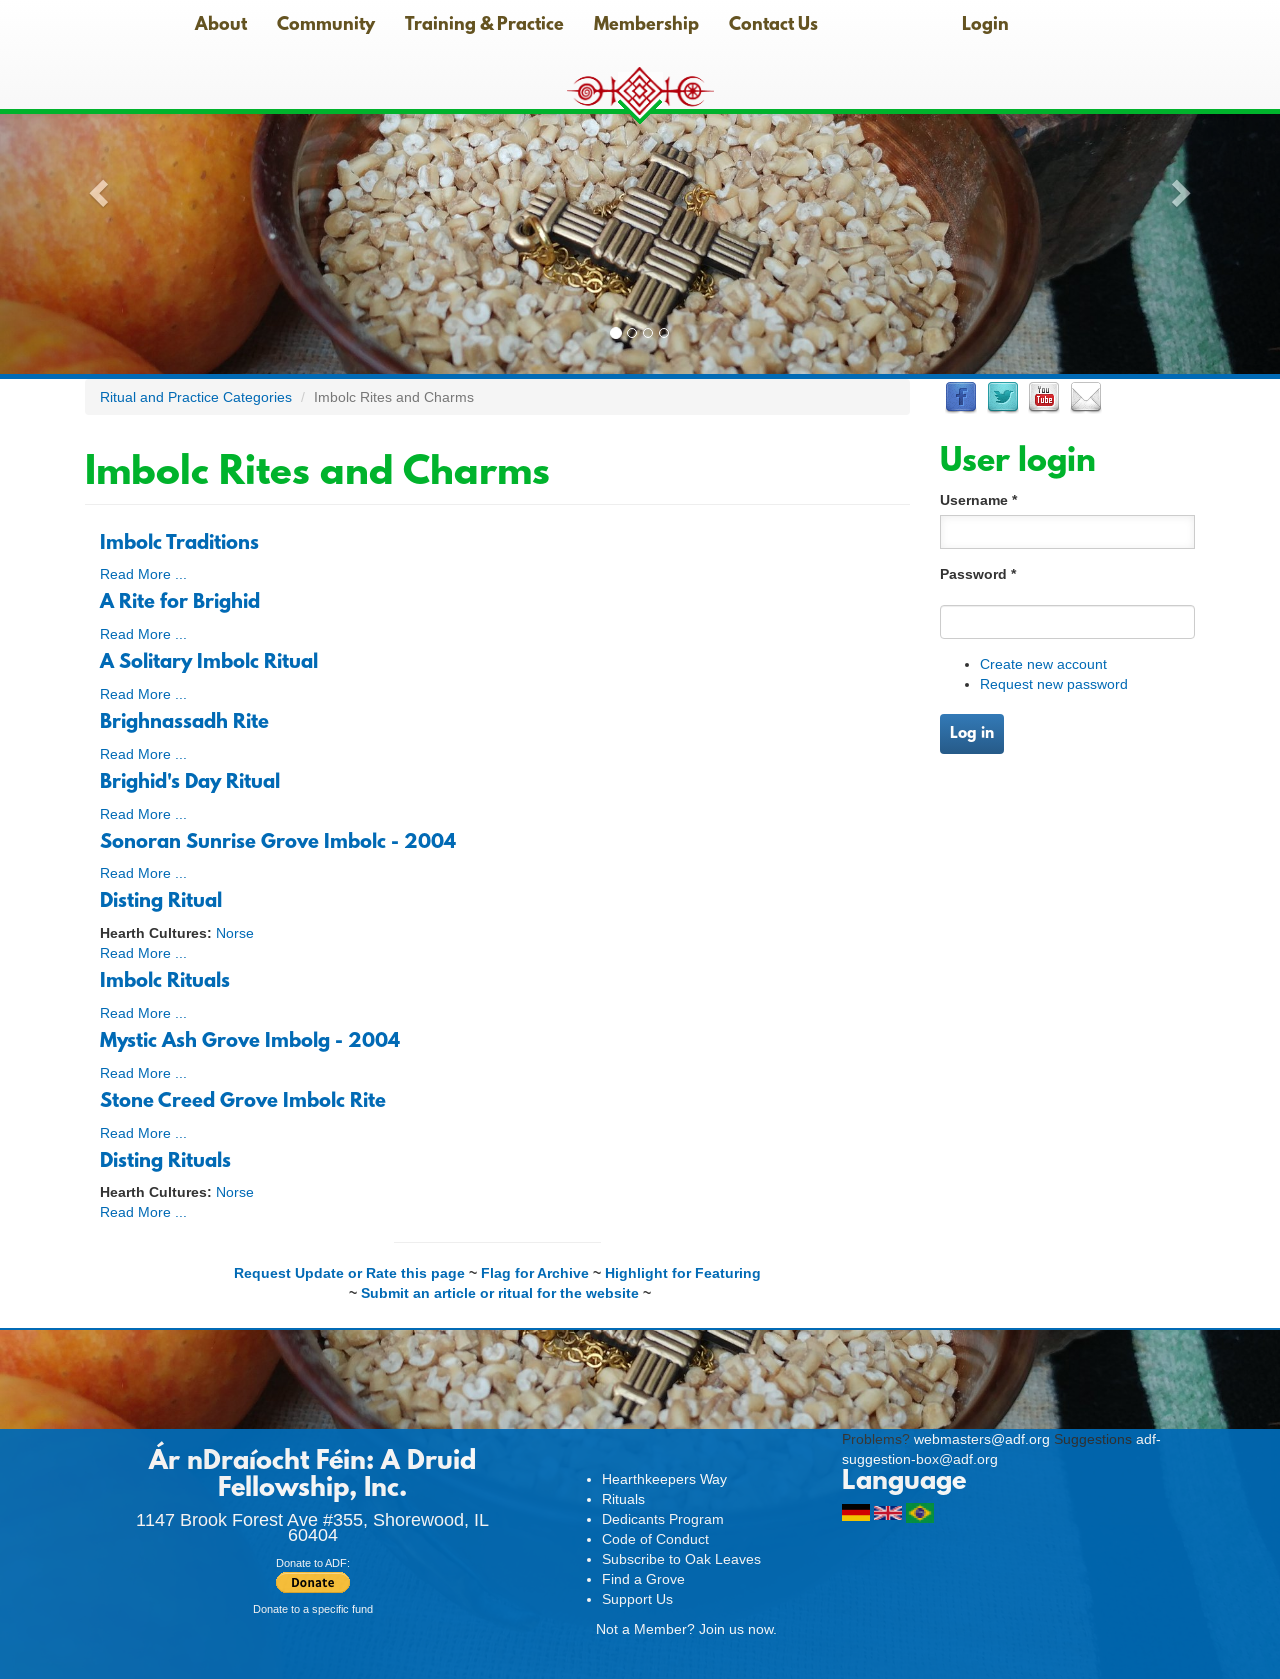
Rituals (623, 1499)
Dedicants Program (663, 1519)
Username (978, 500)
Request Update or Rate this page (349, 1273)
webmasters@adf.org (982, 1439)
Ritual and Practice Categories (196, 397)
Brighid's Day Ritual (190, 783)
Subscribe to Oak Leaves (681, 1559)
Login (985, 26)
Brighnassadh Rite (184, 723)
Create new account (1043, 664)
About (221, 26)
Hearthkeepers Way (664, 1479)
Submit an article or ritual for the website (500, 1293)
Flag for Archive (535, 1273)
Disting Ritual (161, 902)
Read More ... (143, 574)
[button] (96, 187)
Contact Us (773, 26)
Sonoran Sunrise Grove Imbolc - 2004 (278, 843)
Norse (235, 933)
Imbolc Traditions (179, 544)
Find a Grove (643, 1579)
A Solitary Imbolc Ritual (209, 663)
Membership (646, 26)
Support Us (637, 1599)
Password (978, 574)
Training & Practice (484, 26)
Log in (972, 734)
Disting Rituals (165, 1162)
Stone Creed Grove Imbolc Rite (243, 1102)
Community (326, 26)
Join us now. (738, 1629)
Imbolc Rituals (165, 982)
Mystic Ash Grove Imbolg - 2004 (250, 1042)
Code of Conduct (655, 1539)
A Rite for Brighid (180, 603)
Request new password (1054, 684)
